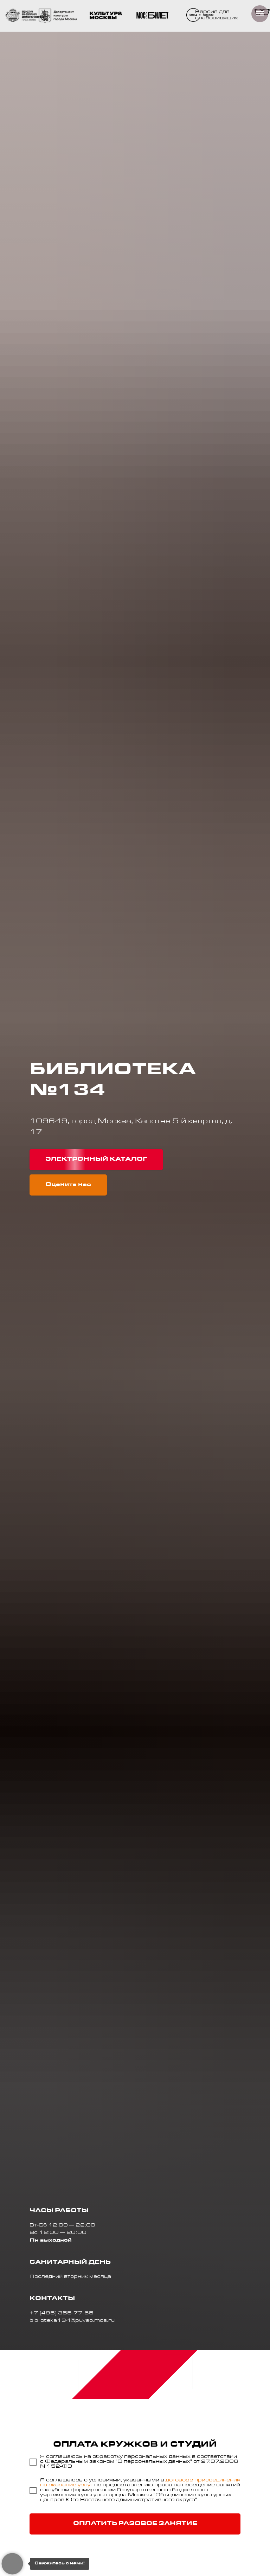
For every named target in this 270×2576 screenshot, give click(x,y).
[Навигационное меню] (260, 13)
